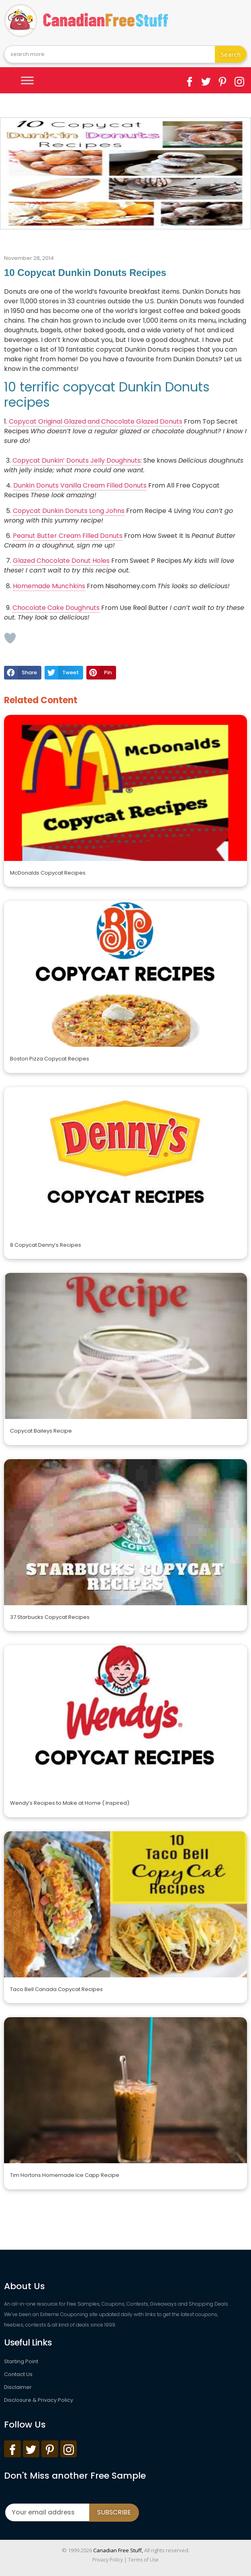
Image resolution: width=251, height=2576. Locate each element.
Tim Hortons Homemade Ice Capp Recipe (64, 2175)
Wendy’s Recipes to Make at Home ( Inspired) (69, 1803)
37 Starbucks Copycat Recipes (50, 1617)
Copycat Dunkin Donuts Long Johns (68, 510)
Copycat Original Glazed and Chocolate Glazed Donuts (95, 421)
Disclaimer (18, 2387)
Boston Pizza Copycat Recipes (49, 1059)
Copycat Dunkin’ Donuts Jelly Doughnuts (76, 460)
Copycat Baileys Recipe (41, 1431)
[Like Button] (10, 638)
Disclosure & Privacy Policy (38, 2400)
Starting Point (21, 2361)
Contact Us (18, 2374)
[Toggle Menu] (27, 80)
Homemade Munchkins (49, 586)
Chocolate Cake (38, 607)
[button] (22, 673)
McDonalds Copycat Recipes (48, 873)
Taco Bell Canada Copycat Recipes (56, 1989)
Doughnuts (82, 607)
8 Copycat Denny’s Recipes (45, 1245)
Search (231, 54)
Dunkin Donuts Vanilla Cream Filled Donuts (80, 485)
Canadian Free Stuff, (118, 2550)
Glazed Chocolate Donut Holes (61, 560)
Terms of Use (143, 2559)
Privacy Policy (107, 2559)
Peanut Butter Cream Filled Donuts (67, 535)
